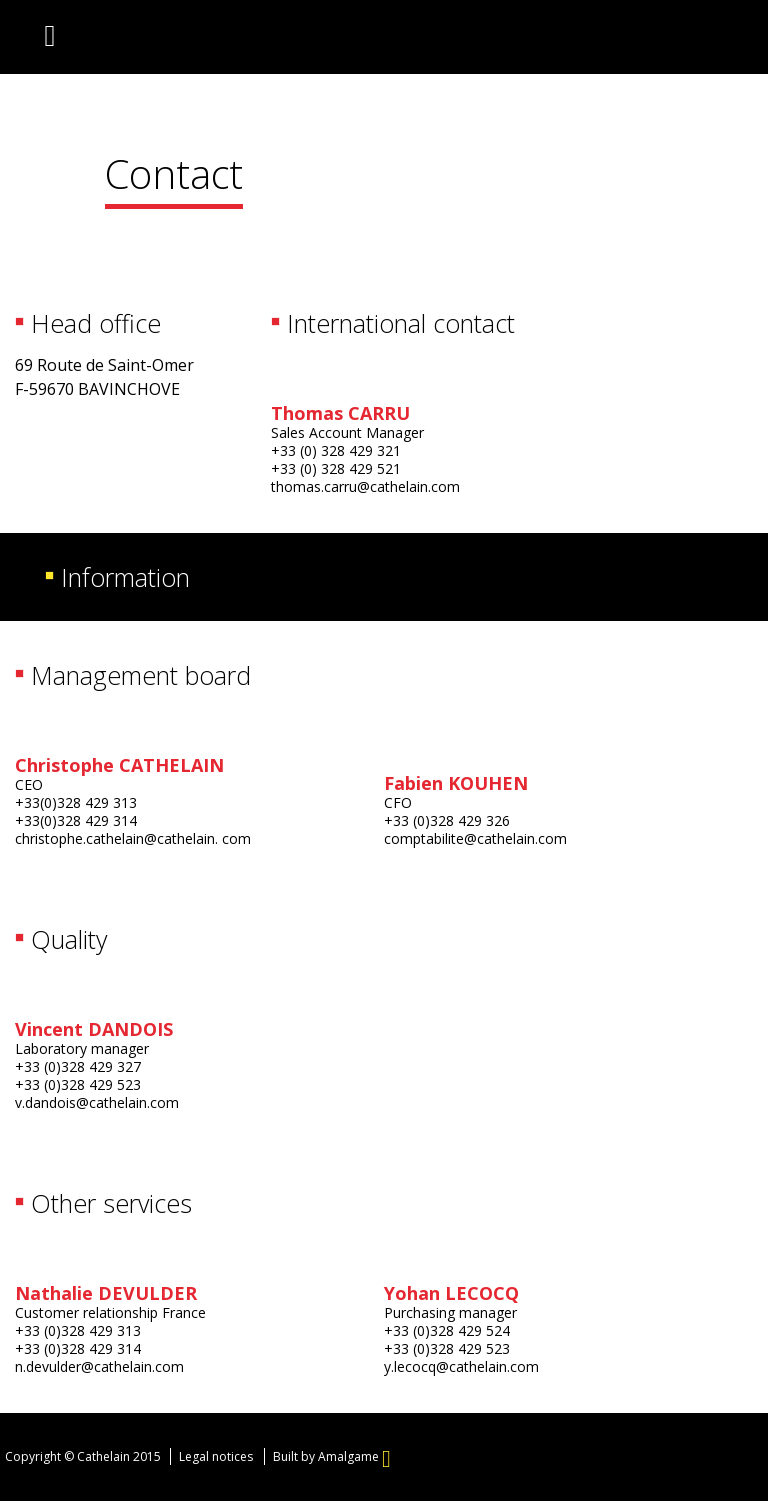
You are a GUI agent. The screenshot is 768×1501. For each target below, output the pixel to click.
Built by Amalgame (332, 1456)
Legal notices (216, 1456)
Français (621, 40)
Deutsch (701, 40)
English (661, 40)
